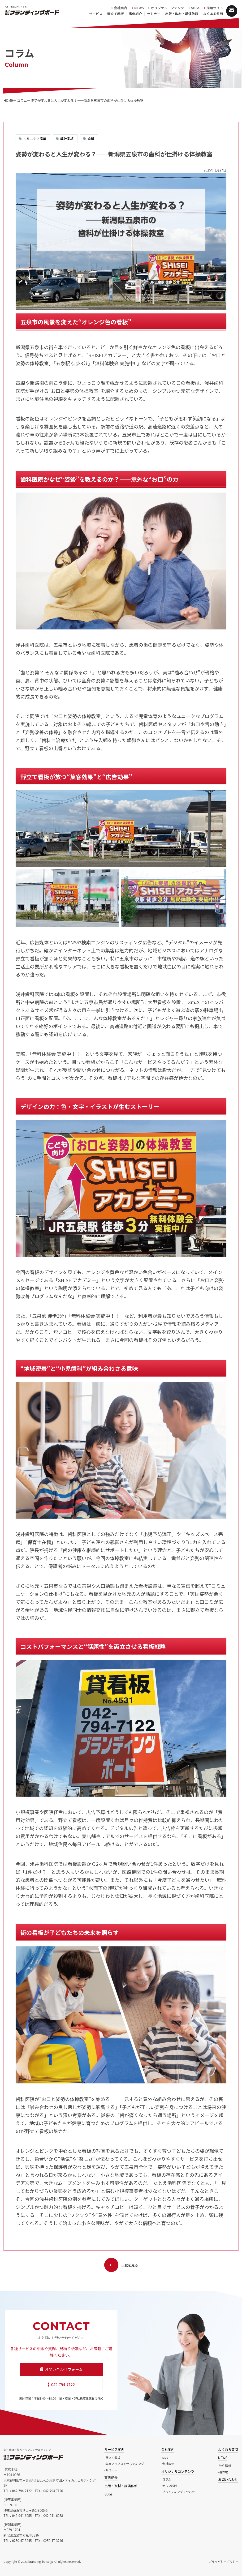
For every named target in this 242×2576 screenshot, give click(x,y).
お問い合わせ (228, 2479)
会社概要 (168, 2463)
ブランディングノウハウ (178, 2492)
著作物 (223, 2472)
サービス (95, 14)
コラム (166, 2479)
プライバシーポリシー (223, 2561)
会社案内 (120, 8)
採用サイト (215, 8)
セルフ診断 (169, 2485)
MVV (165, 2457)
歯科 (90, 138)
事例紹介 (135, 14)
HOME (8, 100)
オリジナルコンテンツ (167, 8)
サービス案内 (114, 2449)
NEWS (139, 8)
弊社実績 (66, 138)
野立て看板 (115, 14)
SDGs (195, 8)
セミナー (153, 14)
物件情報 (225, 2465)
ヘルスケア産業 (34, 138)
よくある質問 (213, 14)
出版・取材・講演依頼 (181, 14)
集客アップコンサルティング (124, 2463)
